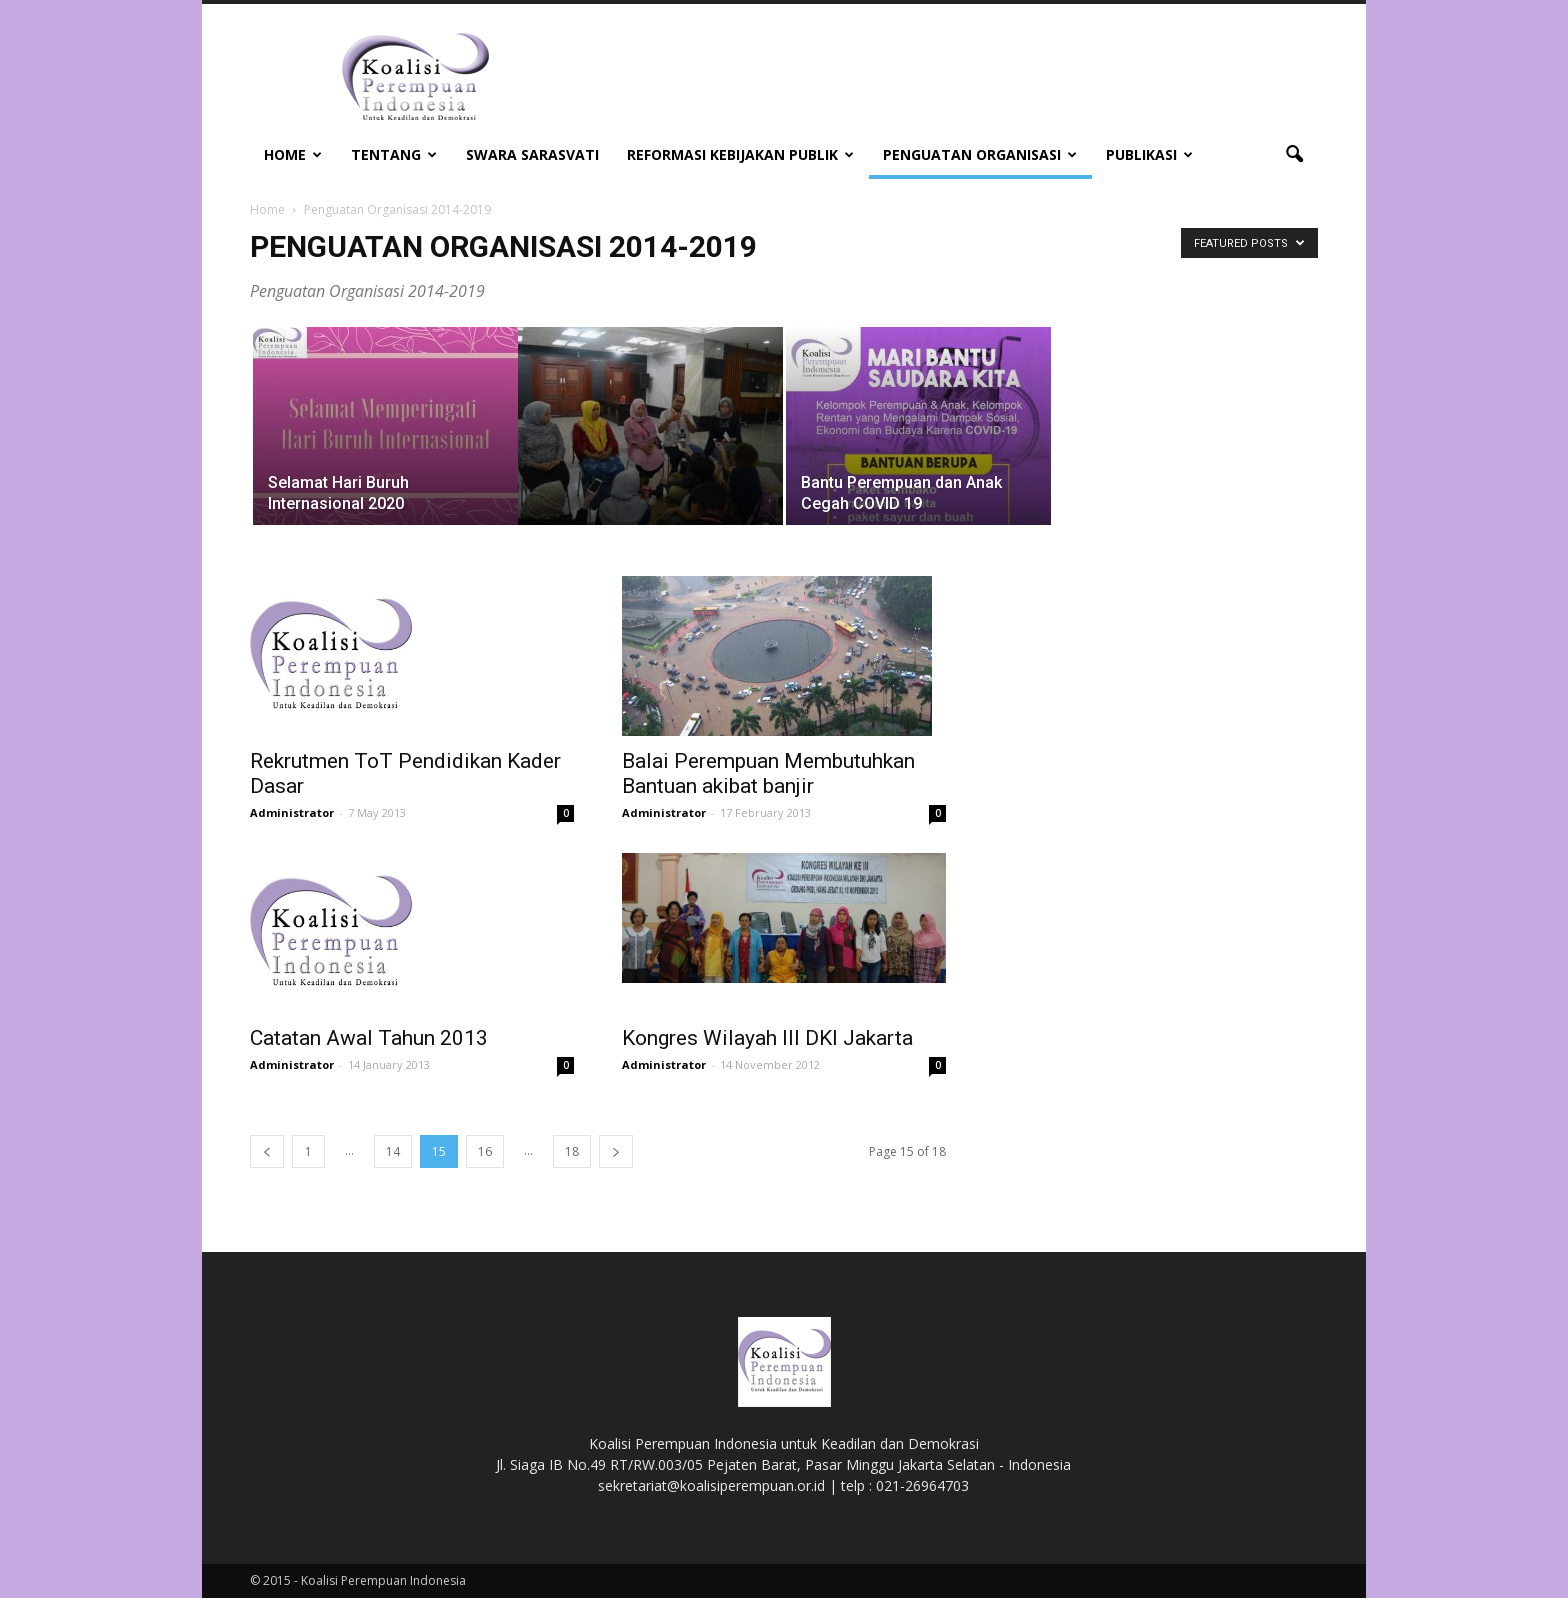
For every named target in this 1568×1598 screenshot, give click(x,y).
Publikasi (1149, 154)
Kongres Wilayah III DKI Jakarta (767, 1038)
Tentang (394, 154)
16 (485, 1151)
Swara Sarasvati (532, 154)
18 (572, 1151)
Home (293, 154)
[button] (1294, 155)
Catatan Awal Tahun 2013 (369, 1038)
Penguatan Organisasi (980, 154)
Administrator (292, 812)
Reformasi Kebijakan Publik (740, 154)
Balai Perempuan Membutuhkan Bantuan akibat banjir (768, 773)
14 (393, 1151)
